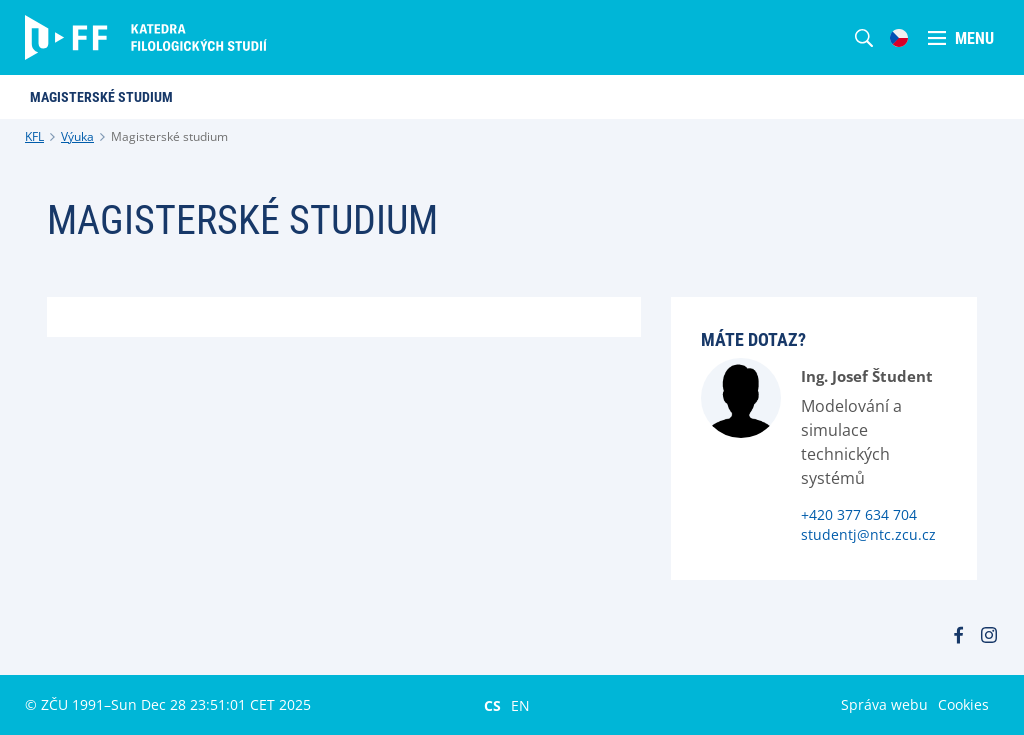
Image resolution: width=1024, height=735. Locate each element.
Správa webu (884, 704)
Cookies (963, 704)
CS (492, 705)
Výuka (77, 136)
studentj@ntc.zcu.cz (868, 534)
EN (520, 705)
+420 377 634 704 (859, 514)
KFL (34, 136)
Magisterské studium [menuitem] (101, 97)
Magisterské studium (169, 136)
